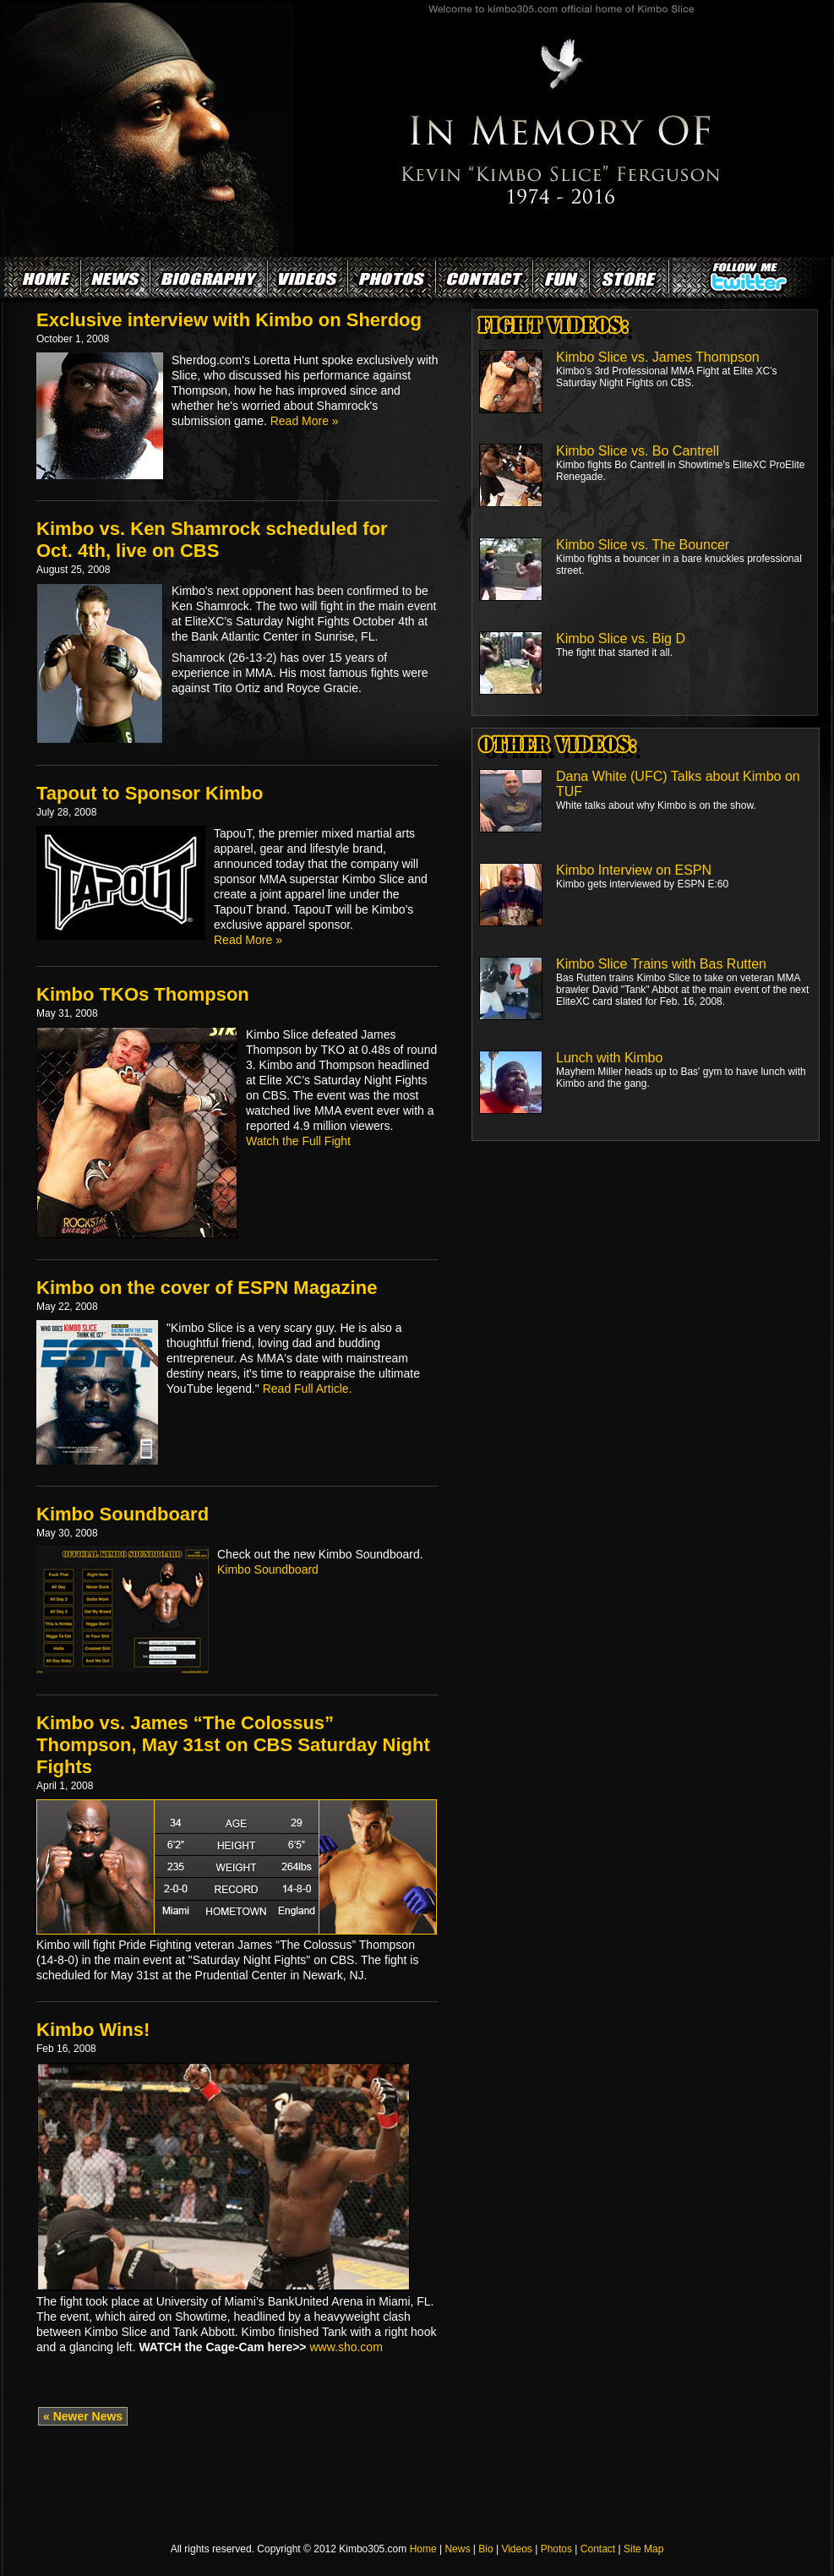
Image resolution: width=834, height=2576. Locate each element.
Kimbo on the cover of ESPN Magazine (206, 1287)
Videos (516, 2549)
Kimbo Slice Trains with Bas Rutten (661, 964)
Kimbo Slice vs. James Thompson (658, 357)
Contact (598, 2549)
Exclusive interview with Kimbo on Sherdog (229, 319)
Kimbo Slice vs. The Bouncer (642, 545)
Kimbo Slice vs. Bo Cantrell (637, 451)
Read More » (304, 421)
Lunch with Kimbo (609, 1058)
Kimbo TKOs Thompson (142, 994)
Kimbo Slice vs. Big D (620, 638)
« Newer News (83, 2416)
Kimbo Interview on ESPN (633, 870)
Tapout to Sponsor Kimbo (149, 793)
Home (423, 2549)
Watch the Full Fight (298, 1141)
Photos (556, 2549)
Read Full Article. (307, 1388)
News (457, 2549)
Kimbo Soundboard (122, 1514)
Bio (485, 2549)
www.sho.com (345, 2347)
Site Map (643, 2549)
